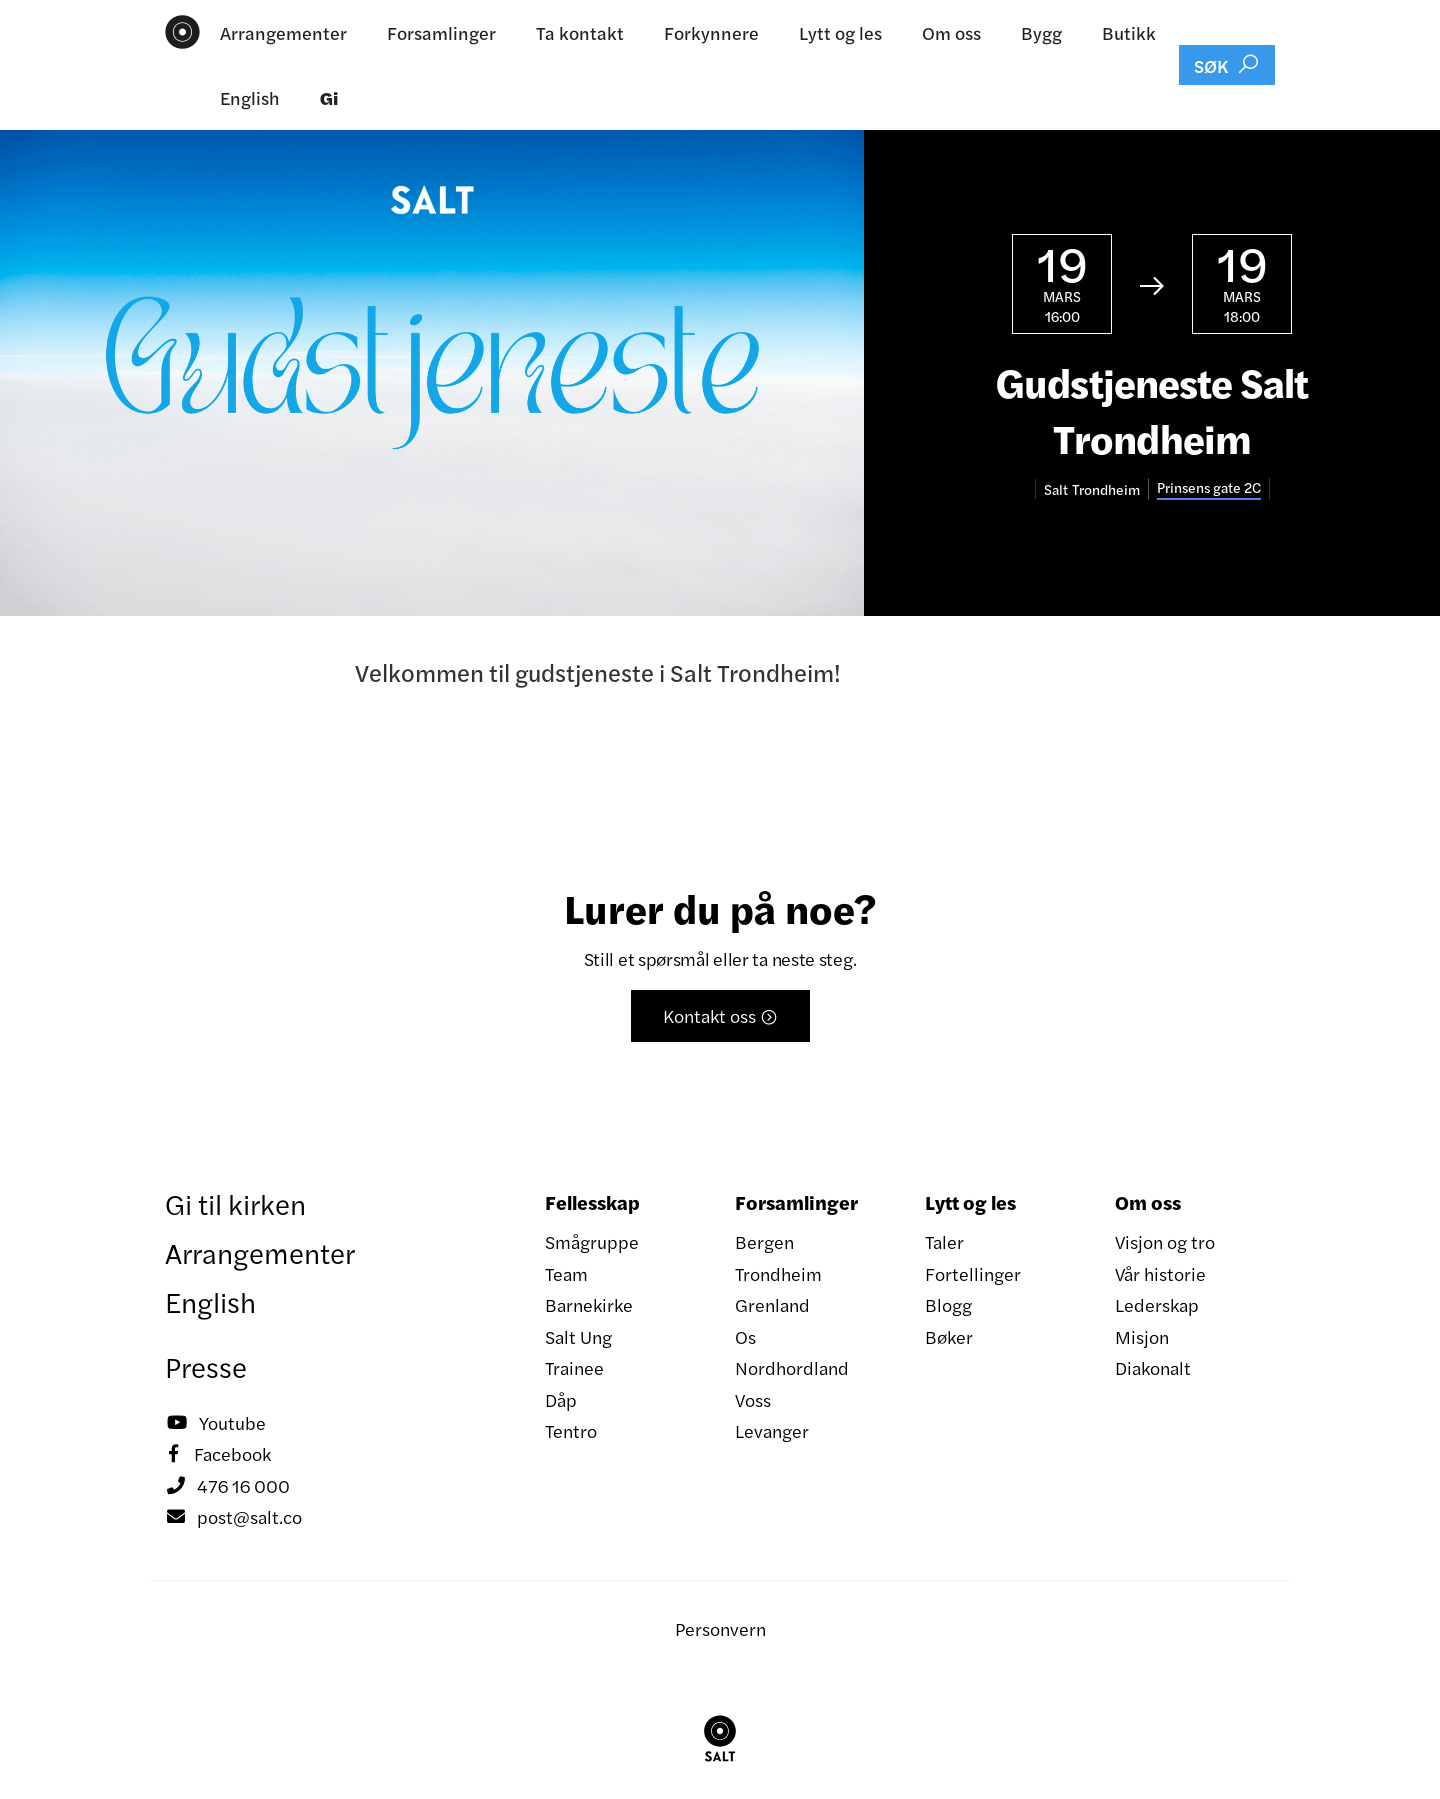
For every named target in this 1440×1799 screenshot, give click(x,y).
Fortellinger (973, 1273)
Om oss (951, 32)
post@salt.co (233, 1517)
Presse (206, 1366)
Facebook (218, 1454)
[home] (182, 32)
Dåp (561, 1399)
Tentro (571, 1430)
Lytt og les (840, 32)
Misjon (1142, 1336)
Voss (753, 1399)
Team (566, 1273)
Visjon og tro (1165, 1241)
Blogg (948, 1304)
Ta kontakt (580, 32)
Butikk (1129, 32)
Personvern (720, 1628)
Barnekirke (589, 1304)
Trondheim (778, 1273)
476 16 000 (227, 1486)
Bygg (1041, 32)
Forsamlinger (441, 32)
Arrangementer (283, 32)
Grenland (772, 1304)
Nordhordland (792, 1367)
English (250, 97)
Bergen (764, 1241)
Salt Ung (578, 1336)
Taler (944, 1241)
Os (745, 1336)
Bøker (949, 1336)
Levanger (772, 1430)
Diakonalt (1153, 1367)
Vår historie (1160, 1273)
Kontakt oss (720, 1015)
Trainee (574, 1367)
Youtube (215, 1423)
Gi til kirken (235, 1203)
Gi (329, 97)
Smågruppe (592, 1241)
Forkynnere (711, 32)
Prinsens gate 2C (1209, 487)
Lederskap (1157, 1304)
